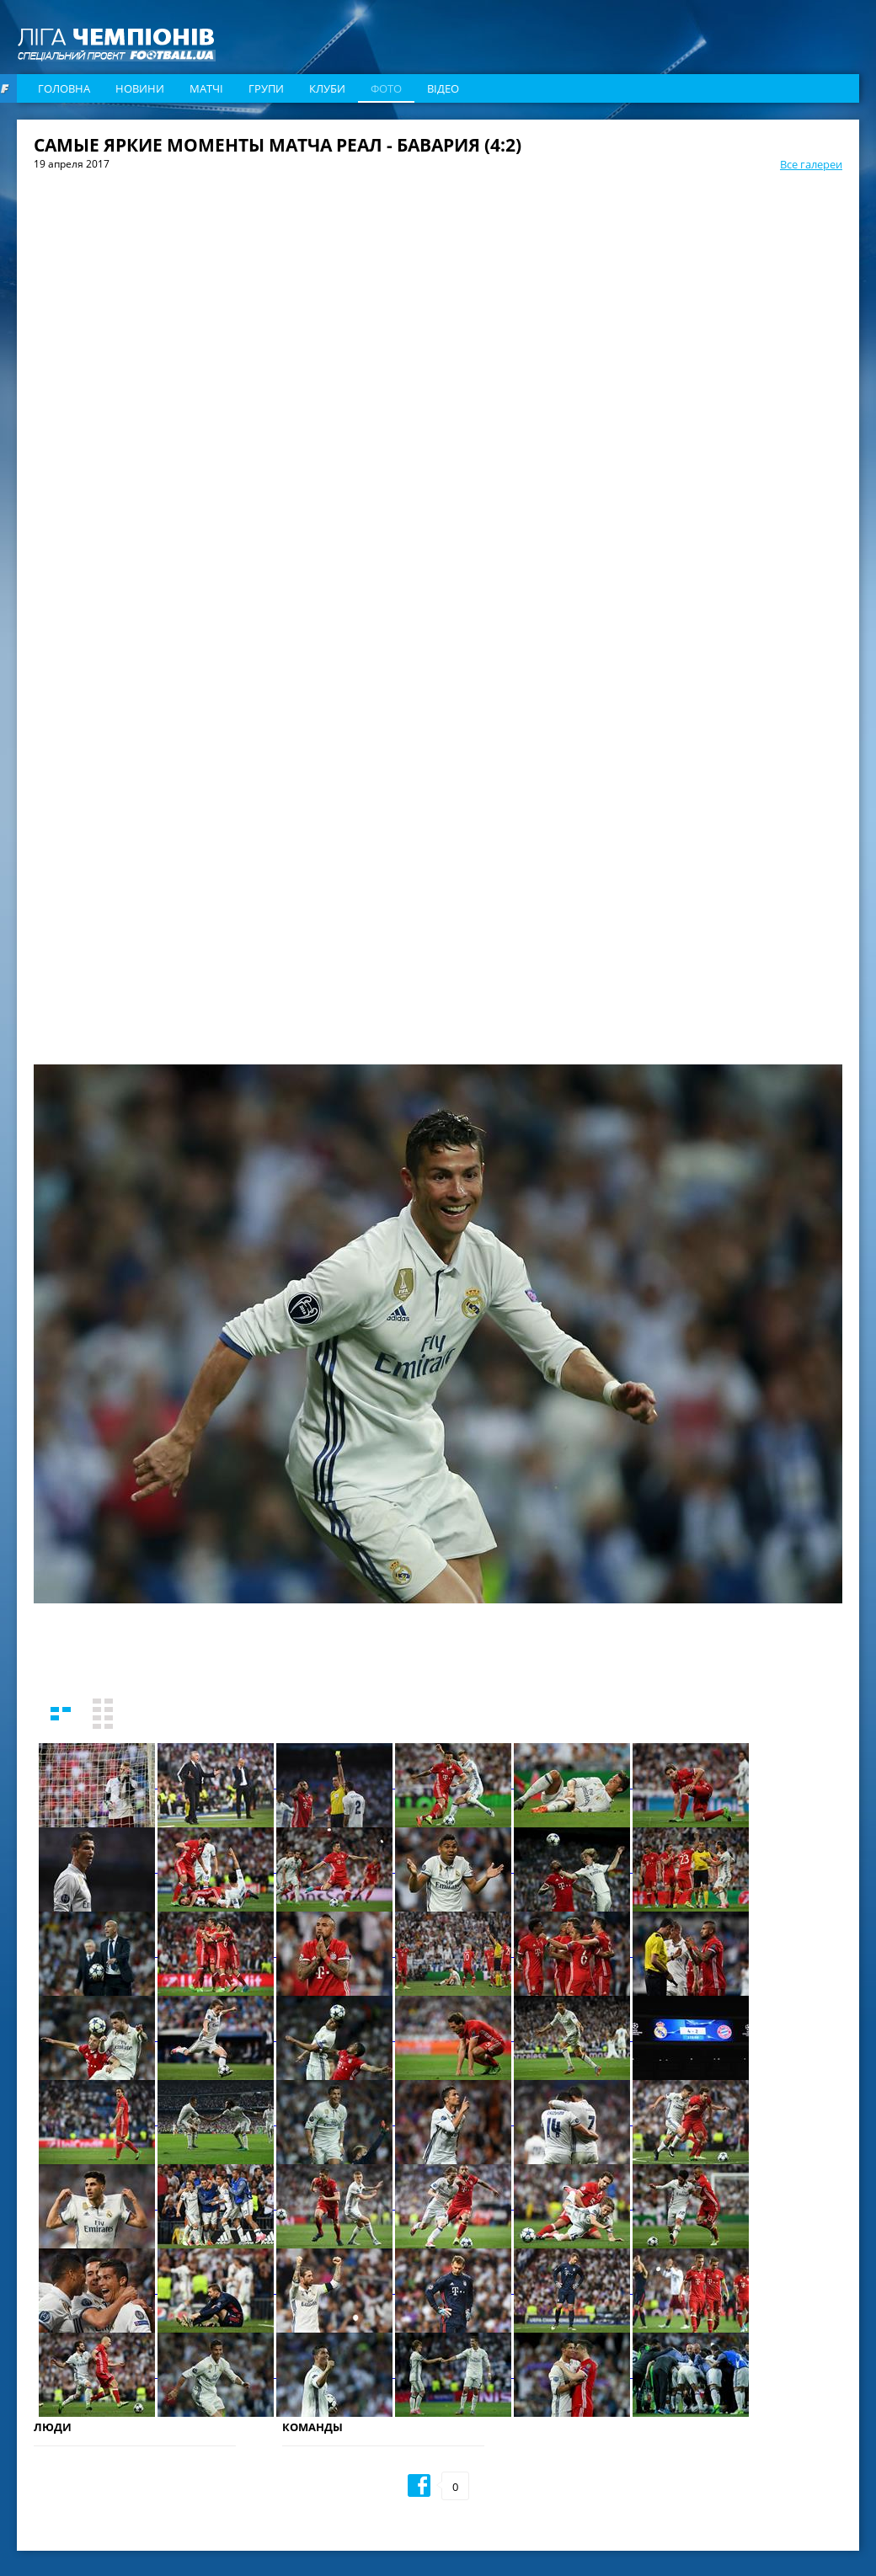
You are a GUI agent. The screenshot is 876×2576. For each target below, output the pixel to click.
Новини (139, 88)
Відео (443, 88)
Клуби (327, 88)
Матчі (206, 88)
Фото (386, 88)
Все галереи (811, 164)
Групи (266, 88)
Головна (64, 88)
